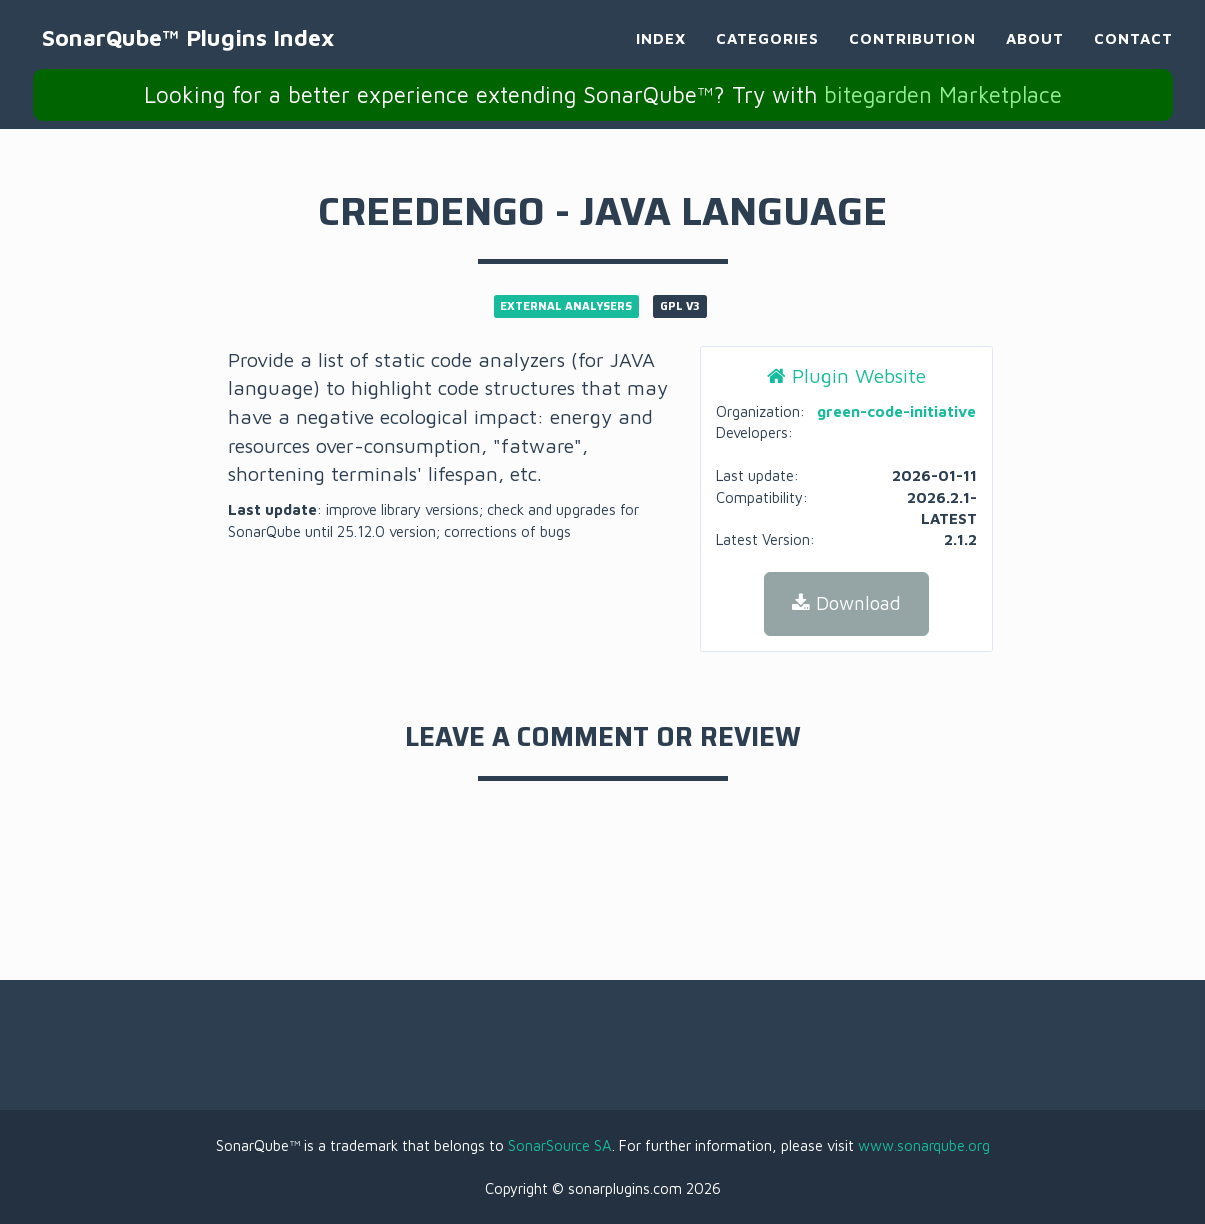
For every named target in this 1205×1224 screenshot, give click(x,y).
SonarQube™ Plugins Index (223, 54)
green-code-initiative (896, 411)
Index (661, 55)
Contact (1133, 55)
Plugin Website (846, 375)
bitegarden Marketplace (943, 110)
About (1035, 55)
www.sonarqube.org (924, 1145)
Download (846, 603)
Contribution (912, 55)
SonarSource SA (560, 1145)
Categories (767, 55)
